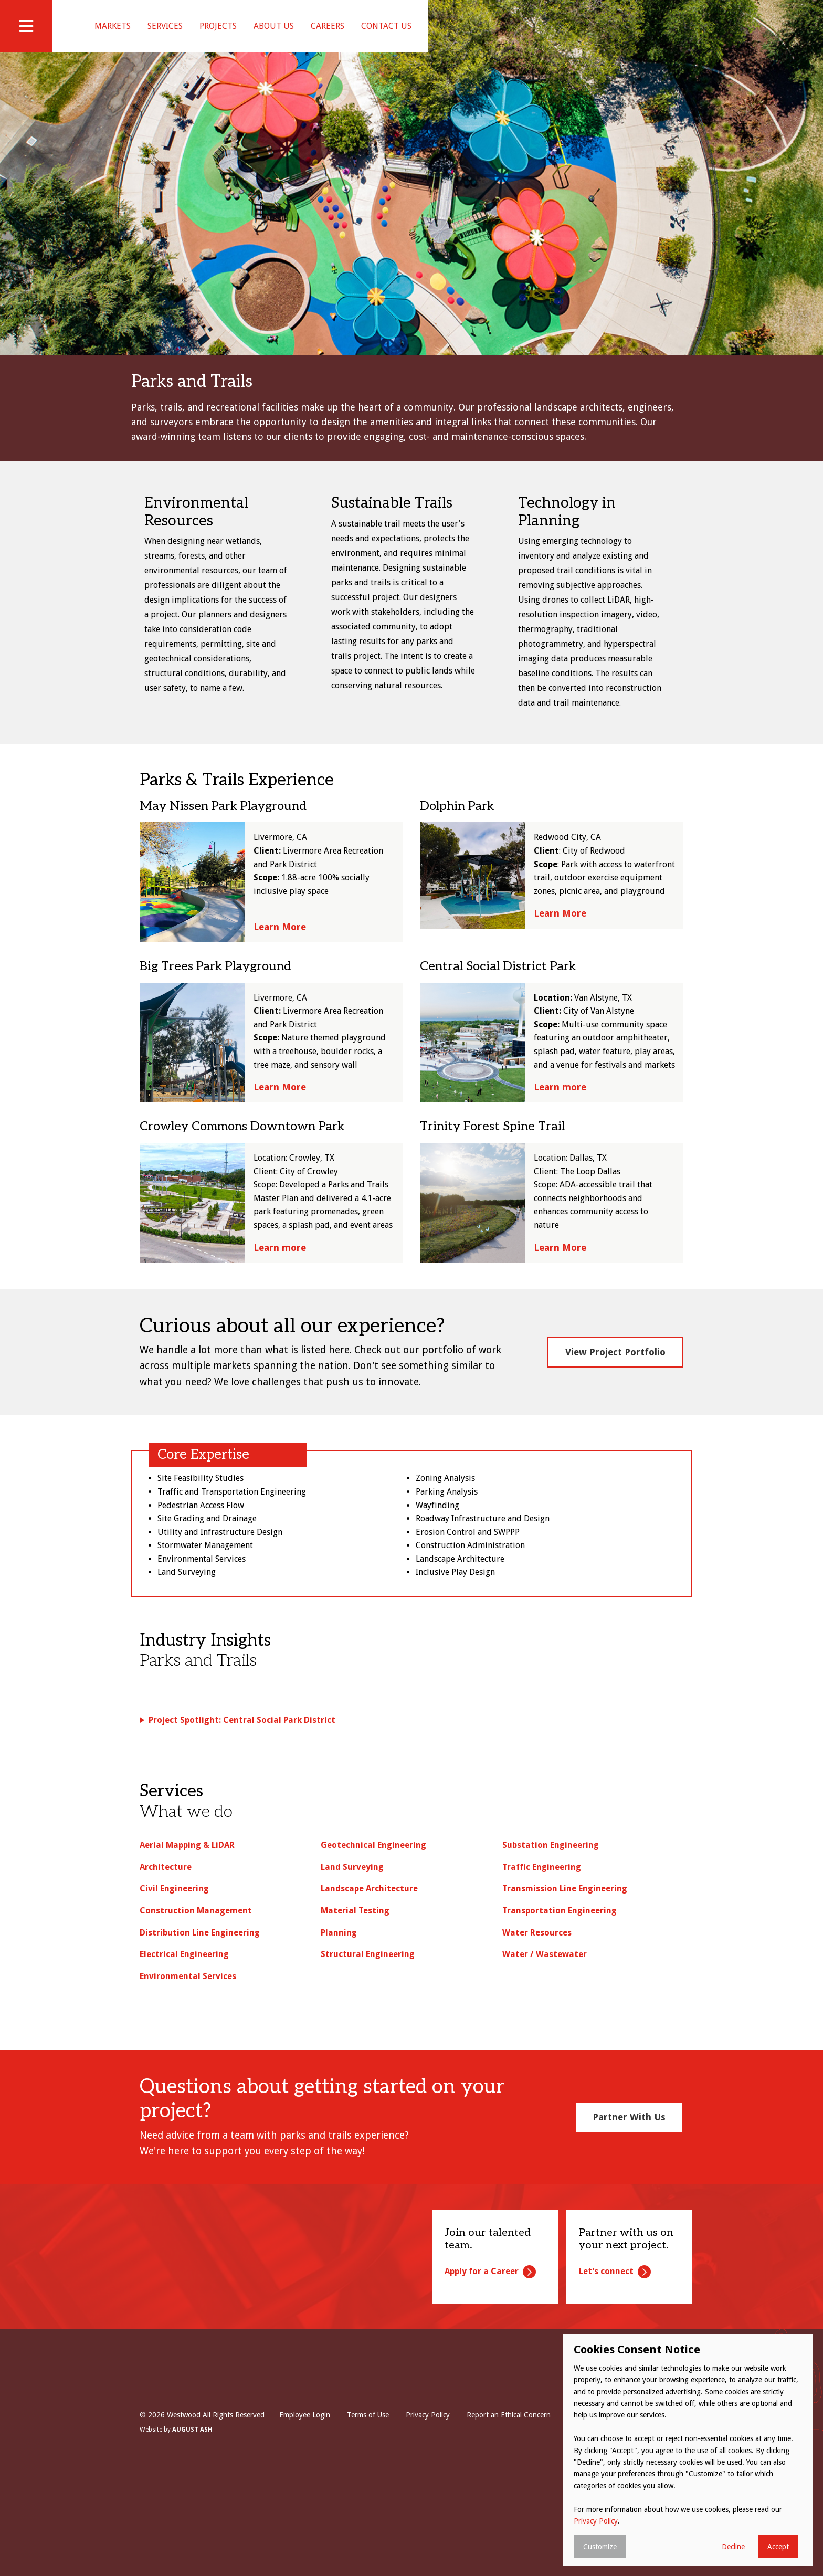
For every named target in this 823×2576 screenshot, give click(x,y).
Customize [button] (600, 2546)
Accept (778, 2546)
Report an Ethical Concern (509, 2517)
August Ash (192, 2532)
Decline (733, 2546)
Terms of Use (368, 2517)
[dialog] (688, 2450)
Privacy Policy (428, 2517)
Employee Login (304, 2517)
